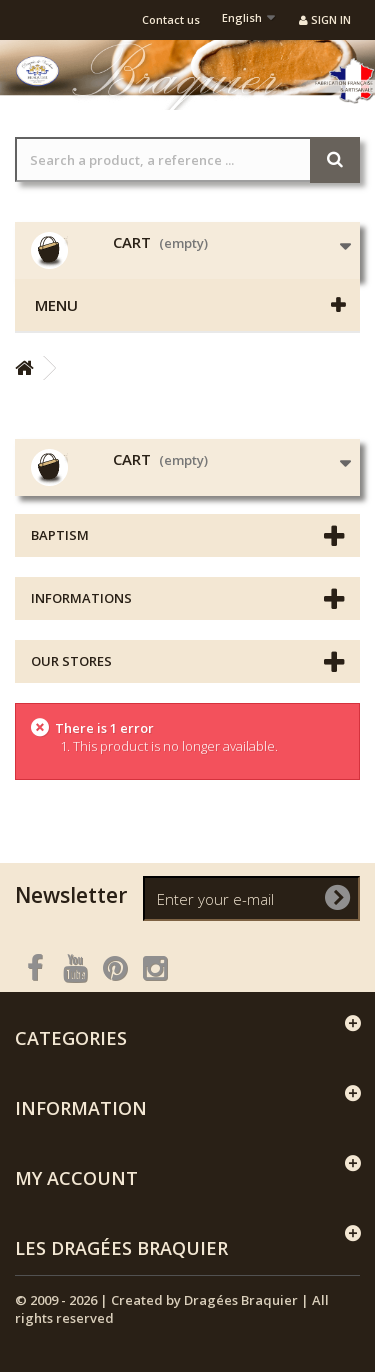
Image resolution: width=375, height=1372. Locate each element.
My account (76, 1178)
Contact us (171, 19)
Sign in (325, 19)
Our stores (71, 661)
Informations (81, 598)
